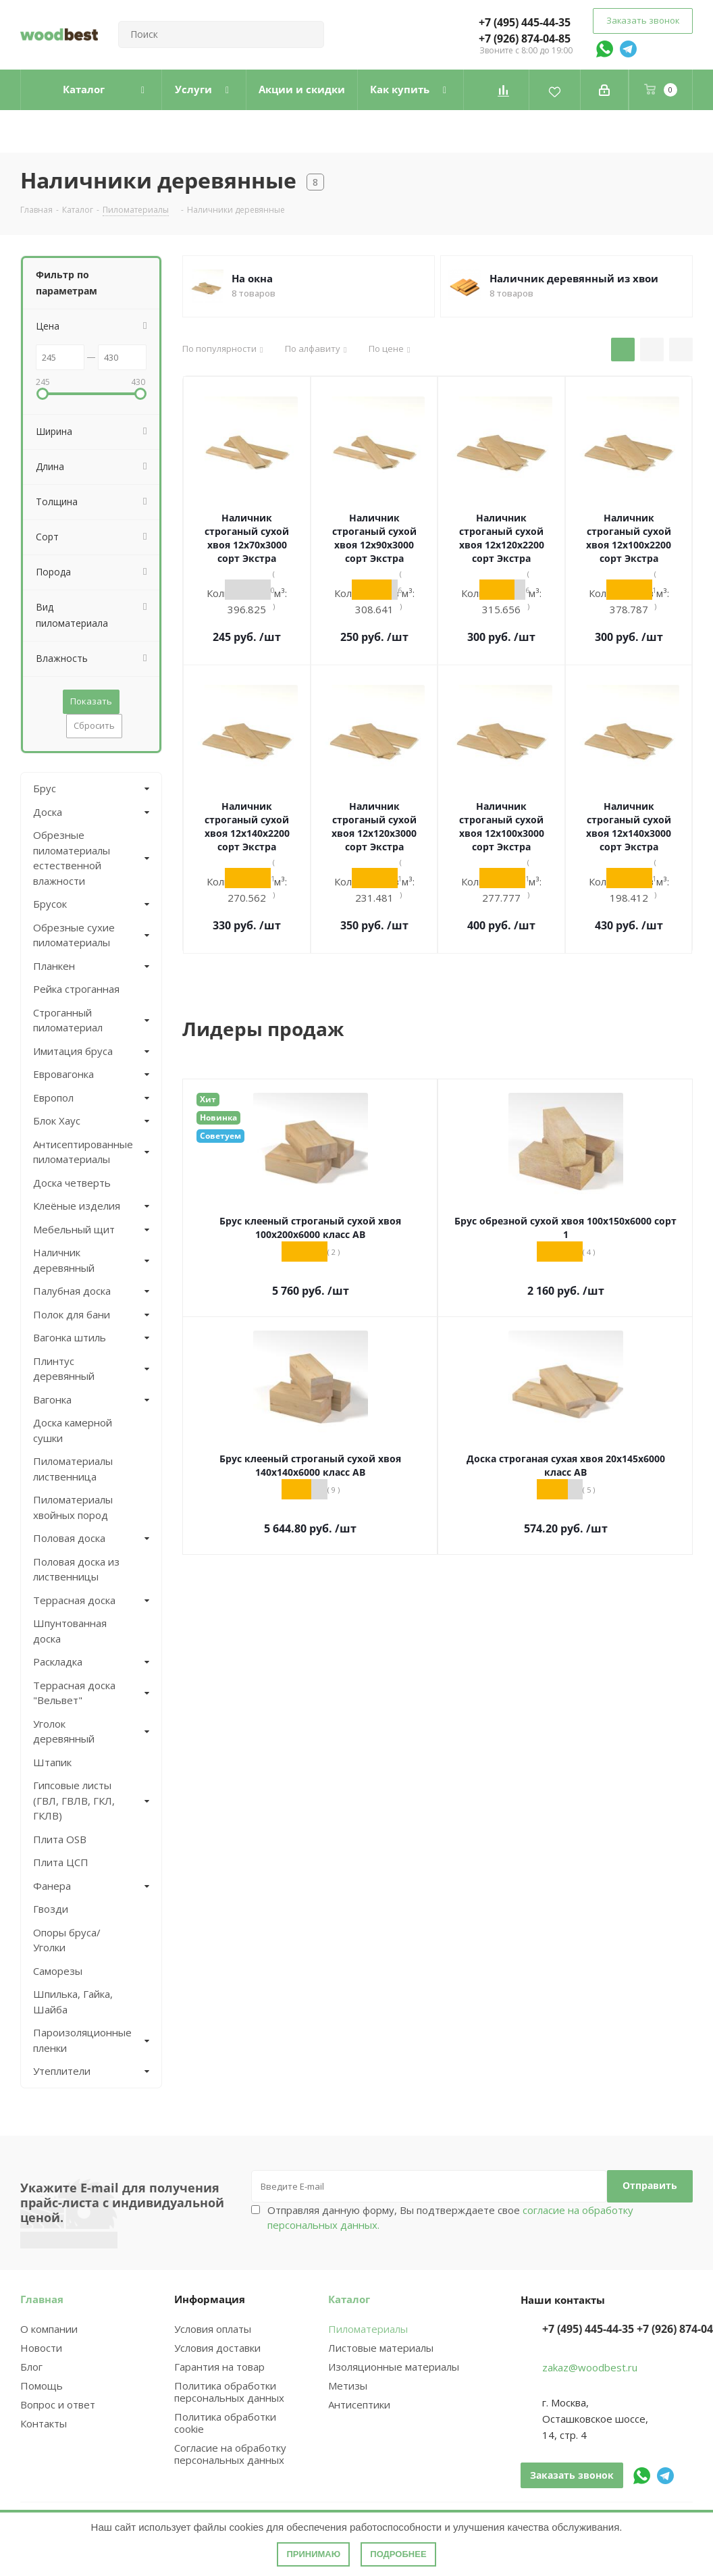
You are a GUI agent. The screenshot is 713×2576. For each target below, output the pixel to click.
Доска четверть (72, 1182)
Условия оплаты (212, 2329)
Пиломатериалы (368, 2329)
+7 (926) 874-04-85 (525, 38)
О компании (49, 2329)
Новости (41, 2347)
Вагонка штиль (69, 1337)
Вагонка (52, 1399)
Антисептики (359, 2404)
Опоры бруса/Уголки (67, 1940)
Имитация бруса (73, 1051)
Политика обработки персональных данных (229, 2391)
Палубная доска (72, 1290)
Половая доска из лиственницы (76, 1569)
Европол (53, 1097)
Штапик (52, 1762)
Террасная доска (74, 1600)
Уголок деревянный (64, 1731)
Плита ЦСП (60, 1862)
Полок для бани (71, 1314)
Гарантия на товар (219, 2366)
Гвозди (50, 1908)
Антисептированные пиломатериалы (79, 1151)
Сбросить (94, 725)
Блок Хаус (56, 1120)
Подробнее (398, 2554)
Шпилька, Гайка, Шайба (73, 2001)
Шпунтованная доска (70, 1630)
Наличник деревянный (64, 1259)
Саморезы (57, 1971)
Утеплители (61, 2071)
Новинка (218, 1117)
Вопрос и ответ (57, 2404)
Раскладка (57, 1661)
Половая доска (69, 1538)
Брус (44, 788)
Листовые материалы (380, 2347)
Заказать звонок (642, 20)
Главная (41, 2299)
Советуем (220, 1135)
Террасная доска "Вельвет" (74, 1692)
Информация (209, 2299)
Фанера (52, 1885)
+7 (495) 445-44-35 (525, 22)
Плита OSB (59, 1839)
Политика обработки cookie (225, 2423)
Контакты (43, 2423)
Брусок (50, 903)
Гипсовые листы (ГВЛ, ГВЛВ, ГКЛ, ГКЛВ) (74, 1800)
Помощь (41, 2385)
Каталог (349, 2299)
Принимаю (313, 2554)
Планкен (54, 966)
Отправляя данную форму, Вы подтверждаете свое (450, 2217)
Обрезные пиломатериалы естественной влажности (71, 857)
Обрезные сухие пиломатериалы (74, 935)
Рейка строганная (76, 989)
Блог (31, 2366)
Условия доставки (217, 2347)
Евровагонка (63, 1074)
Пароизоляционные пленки (79, 2040)
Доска (47, 812)
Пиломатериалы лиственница (73, 1468)
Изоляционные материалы (393, 2366)
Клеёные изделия (76, 1205)
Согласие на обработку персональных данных (230, 2454)
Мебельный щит (74, 1229)
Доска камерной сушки (72, 1430)
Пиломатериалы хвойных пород (73, 1507)
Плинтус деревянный (64, 1368)
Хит (208, 1099)
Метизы (347, 2385)
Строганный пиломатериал (68, 1020)
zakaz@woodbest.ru (589, 2366)
